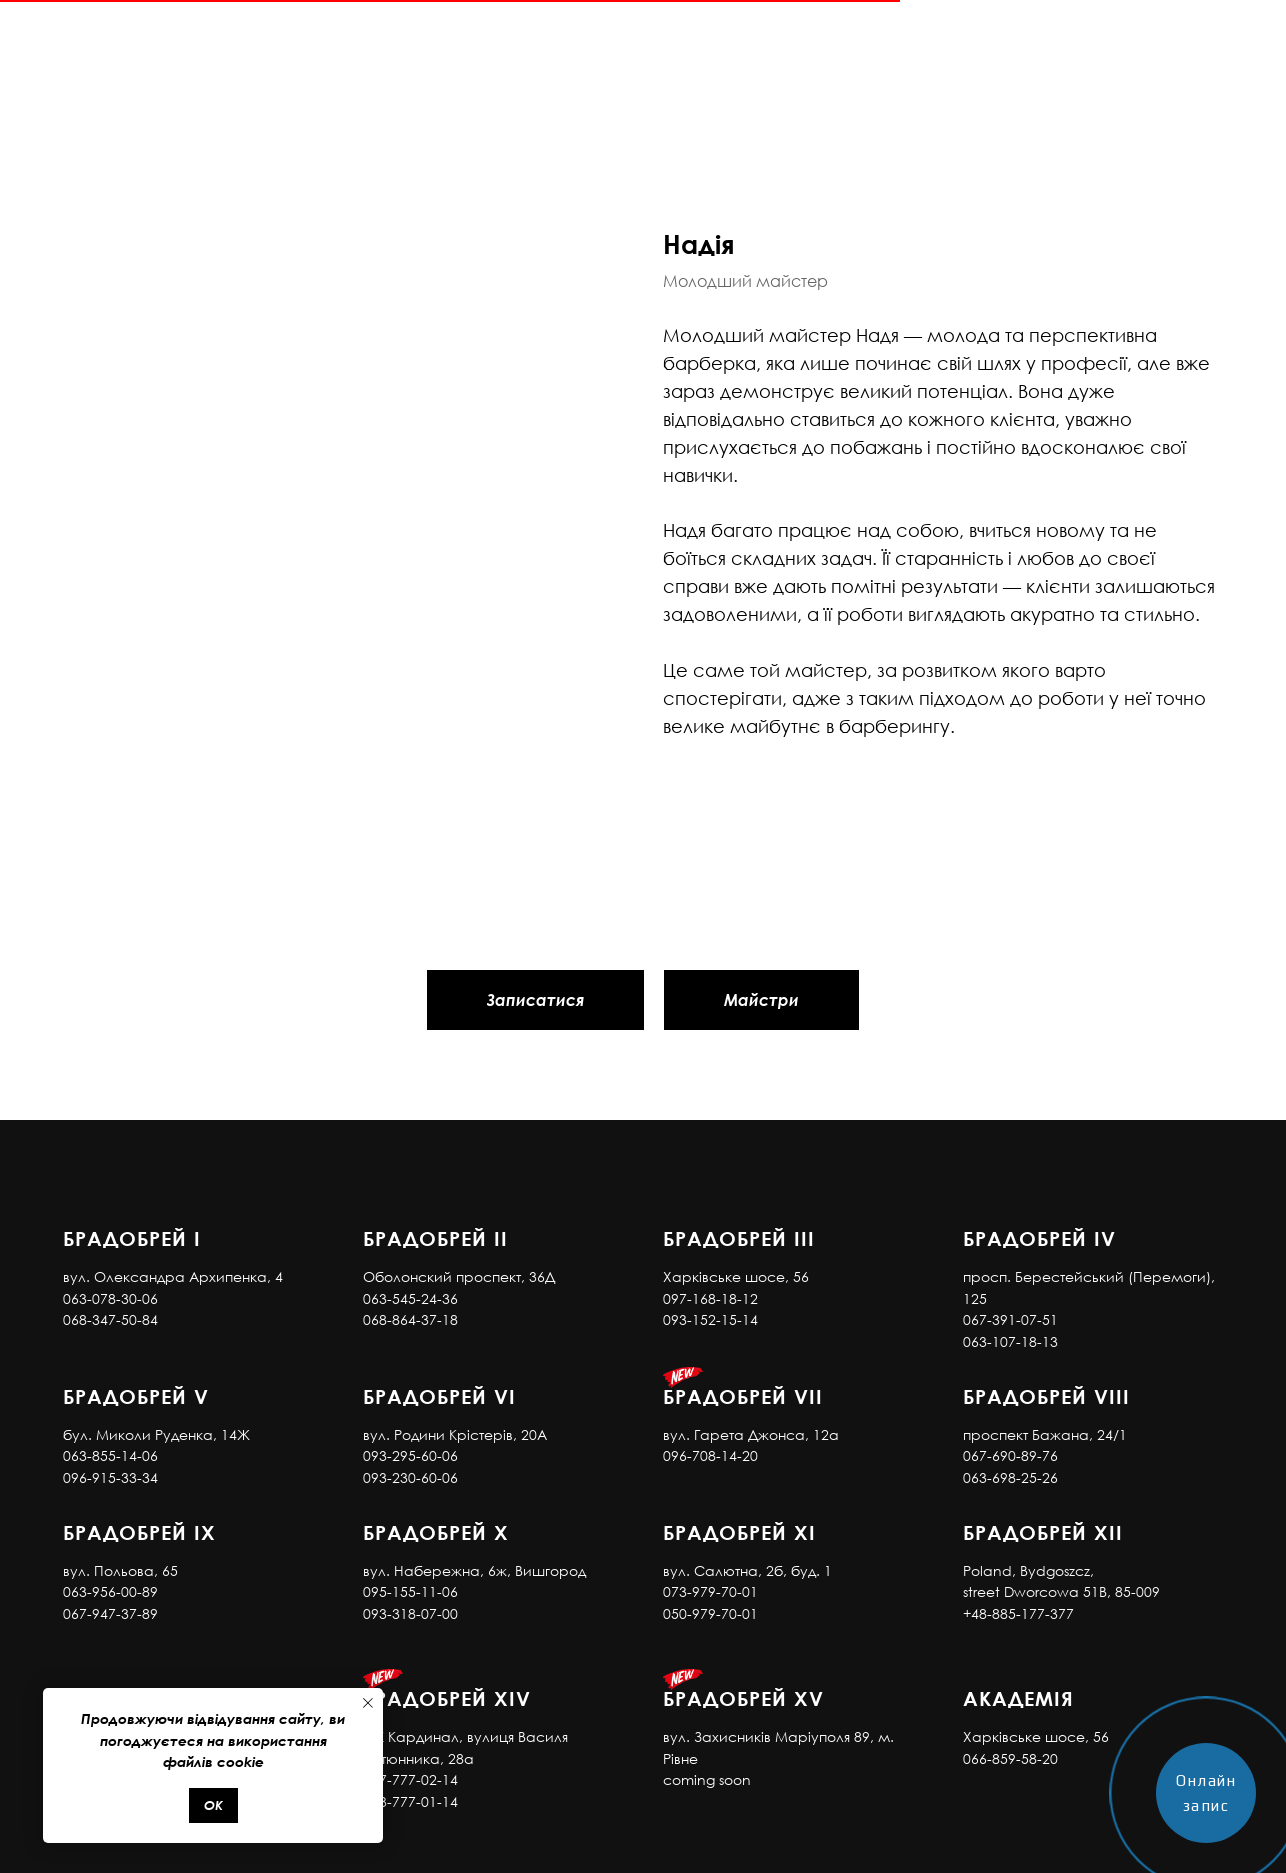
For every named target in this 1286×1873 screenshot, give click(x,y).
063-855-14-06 (110, 1455)
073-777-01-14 (410, 1801)
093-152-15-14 (710, 1319)
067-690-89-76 (1010, 1455)
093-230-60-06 (410, 1477)
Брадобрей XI (739, 1532)
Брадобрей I (132, 1238)
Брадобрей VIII (1046, 1396)
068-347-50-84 (110, 1319)
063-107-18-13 (1010, 1341)
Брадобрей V (136, 1396)
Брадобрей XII (1043, 1532)
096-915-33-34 (110, 1477)
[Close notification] (368, 1703)
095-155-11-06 (410, 1591)
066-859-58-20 (1010, 1758)
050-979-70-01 (710, 1613)
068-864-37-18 (410, 1319)
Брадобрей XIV (447, 1698)
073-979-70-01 (710, 1591)
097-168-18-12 (710, 1298)
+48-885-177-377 (1018, 1613)
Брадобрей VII (743, 1396)
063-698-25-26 (1010, 1477)
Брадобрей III (739, 1238)
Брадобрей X (436, 1532)
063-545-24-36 (410, 1298)
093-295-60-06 (410, 1455)
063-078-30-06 (110, 1298)
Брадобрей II (435, 1238)
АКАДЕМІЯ (1018, 1698)
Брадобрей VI (439, 1396)
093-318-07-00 (410, 1613)
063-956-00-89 (110, 1591)
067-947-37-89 (110, 1613)
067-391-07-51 (1010, 1319)
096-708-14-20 (710, 1455)
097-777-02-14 (410, 1779)
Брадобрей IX (139, 1532)
